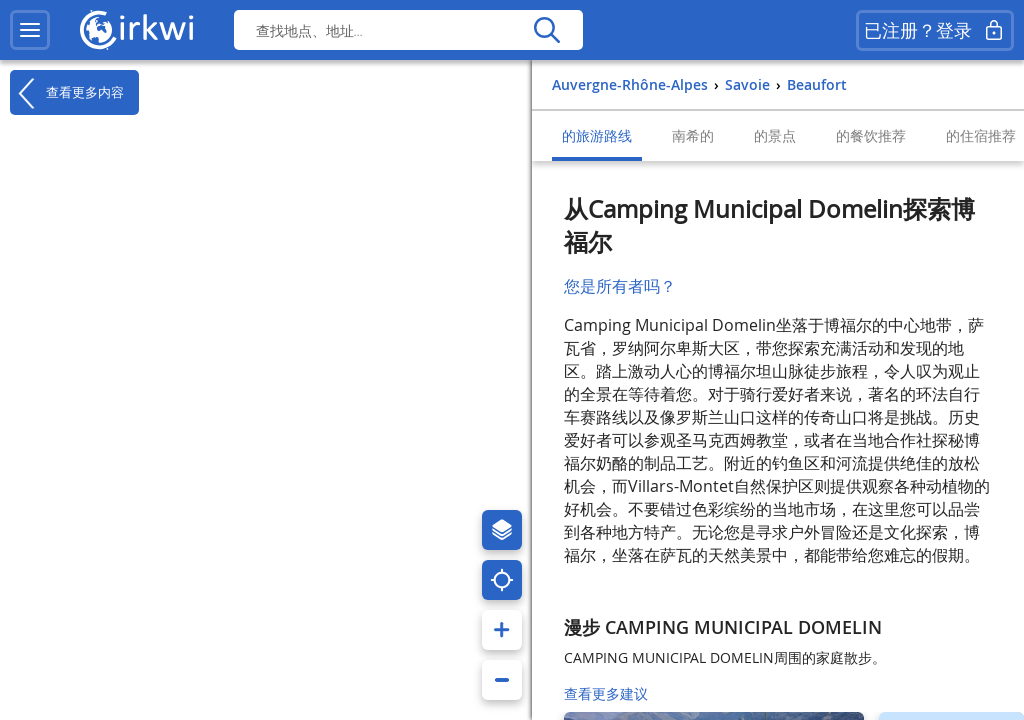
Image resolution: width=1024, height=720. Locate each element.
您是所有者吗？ (620, 286)
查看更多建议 (606, 693)
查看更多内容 (67, 93)
